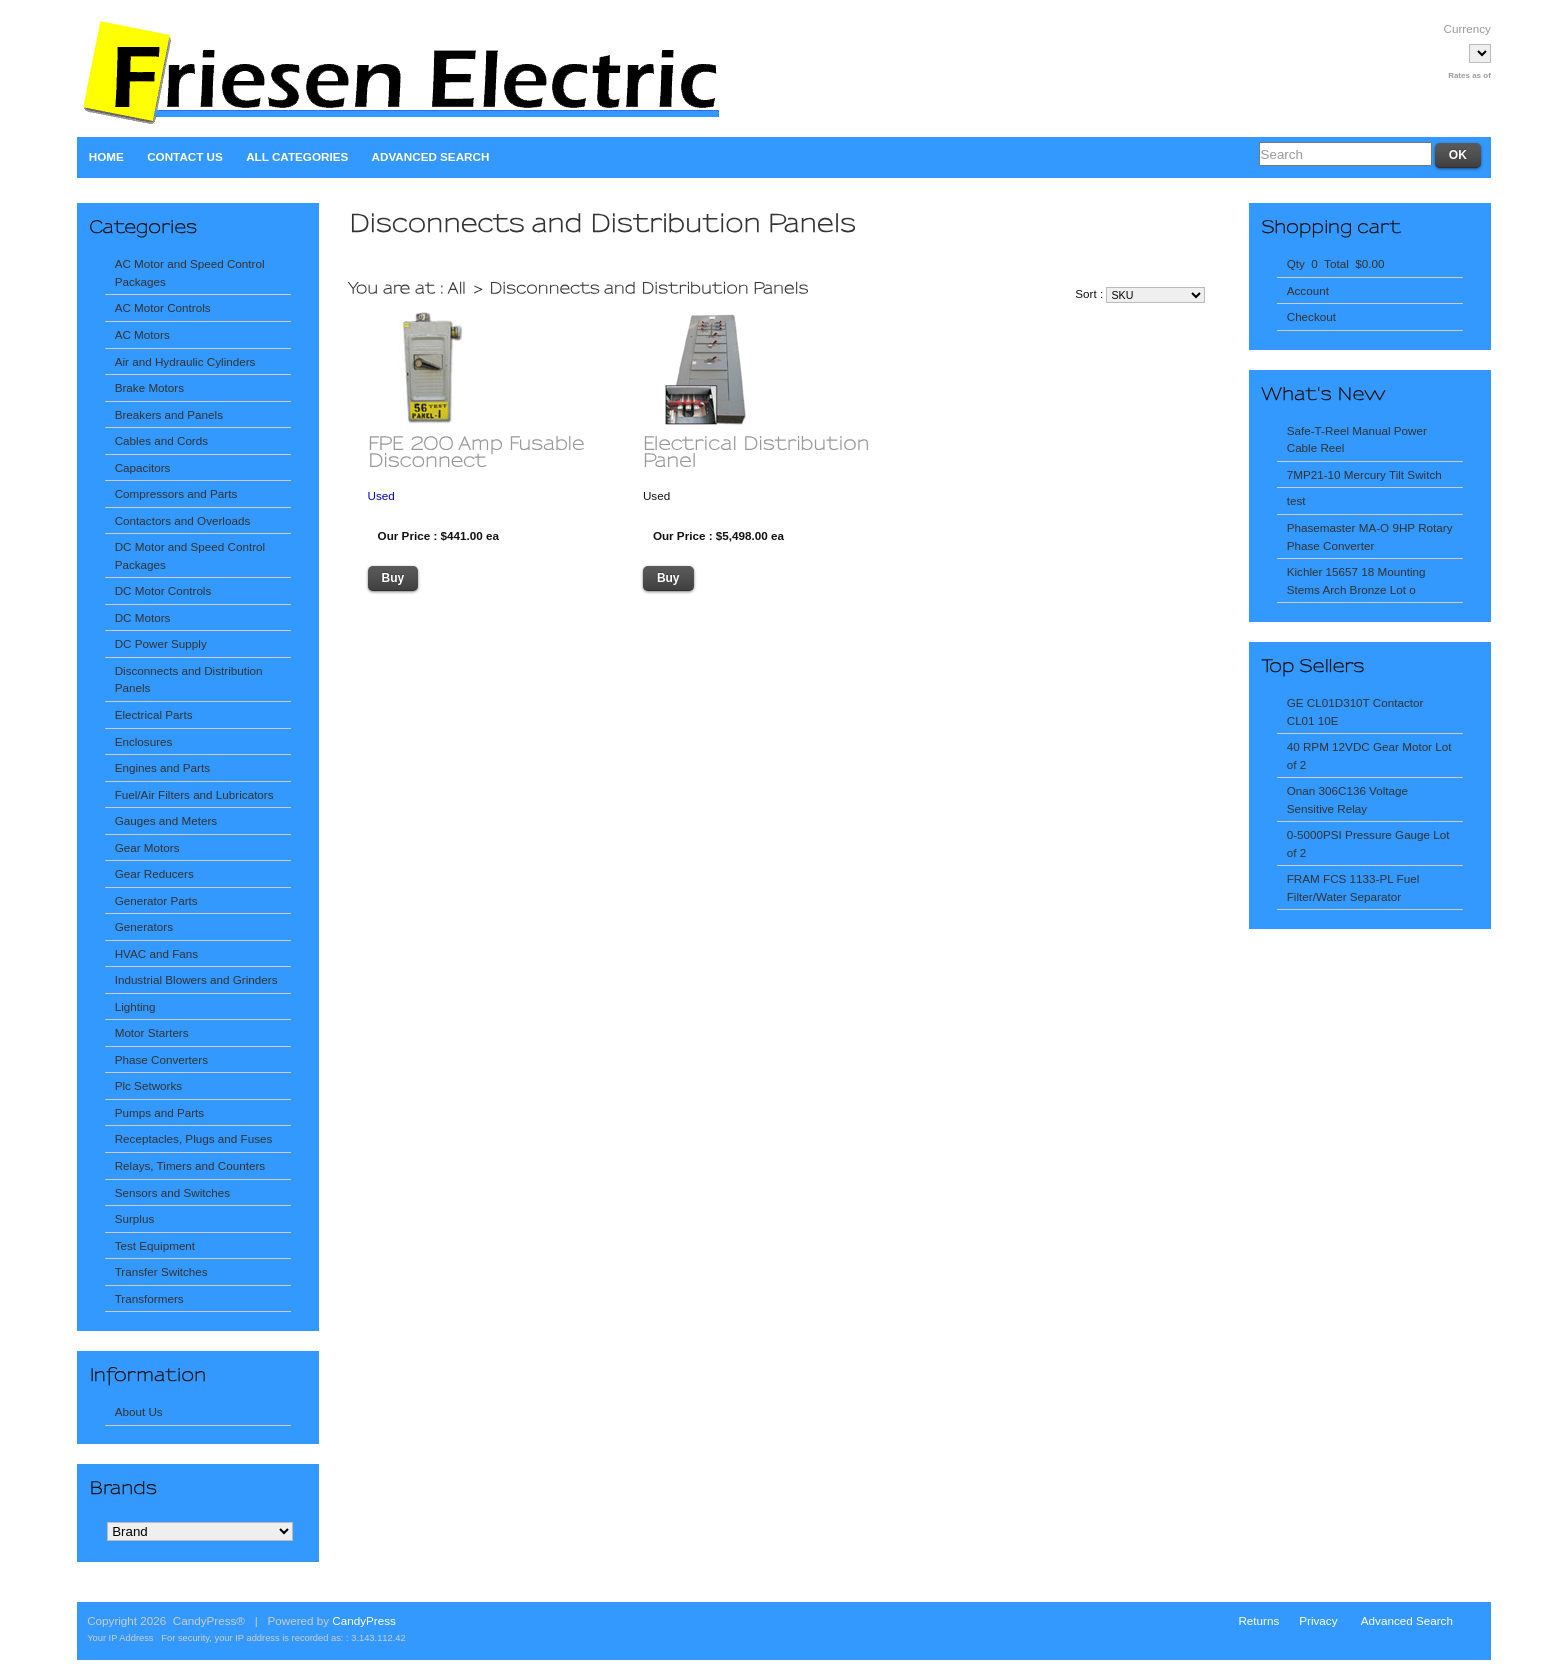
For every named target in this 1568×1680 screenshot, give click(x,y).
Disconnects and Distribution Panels (189, 679)
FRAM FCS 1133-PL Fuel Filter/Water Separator (1353, 887)
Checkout (1311, 316)
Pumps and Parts (160, 1112)
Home (106, 156)
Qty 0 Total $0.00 (1336, 263)
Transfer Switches (161, 1271)
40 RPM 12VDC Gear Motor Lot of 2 (1369, 755)
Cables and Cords (161, 440)
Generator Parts (156, 900)
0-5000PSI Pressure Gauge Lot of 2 (1368, 843)
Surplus (135, 1218)
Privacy (1318, 1620)
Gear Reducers (154, 873)
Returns (1258, 1620)
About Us (139, 1411)
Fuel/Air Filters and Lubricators (194, 794)
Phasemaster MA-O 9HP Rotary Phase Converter (1370, 536)
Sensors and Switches (172, 1192)
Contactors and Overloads (183, 520)
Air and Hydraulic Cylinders (185, 361)
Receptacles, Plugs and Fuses (194, 1138)
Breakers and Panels (169, 414)
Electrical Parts (154, 714)
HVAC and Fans (156, 953)
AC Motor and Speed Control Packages (190, 272)
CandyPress (364, 1620)
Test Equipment (155, 1245)
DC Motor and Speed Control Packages (190, 555)
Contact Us (185, 156)
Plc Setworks (148, 1085)
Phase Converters (161, 1059)
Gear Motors (147, 847)
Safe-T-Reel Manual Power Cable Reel (1357, 439)
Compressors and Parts (176, 493)
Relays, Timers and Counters (190, 1165)
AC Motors (142, 334)
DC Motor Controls (163, 590)
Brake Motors (149, 387)
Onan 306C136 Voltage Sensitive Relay (1347, 799)
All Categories (297, 156)
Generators (144, 926)
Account (1308, 290)
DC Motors (143, 617)
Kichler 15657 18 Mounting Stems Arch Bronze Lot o (1356, 580)
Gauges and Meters (166, 820)
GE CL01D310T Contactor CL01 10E (1355, 711)
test (1296, 500)
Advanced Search (431, 156)
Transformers (149, 1298)
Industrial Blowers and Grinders (196, 979)
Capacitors (143, 467)
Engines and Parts (162, 767)
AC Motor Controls (163, 307)
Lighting (135, 1006)
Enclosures (144, 741)
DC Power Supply (161, 643)
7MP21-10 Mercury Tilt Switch (1364, 474)
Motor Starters (152, 1032)
